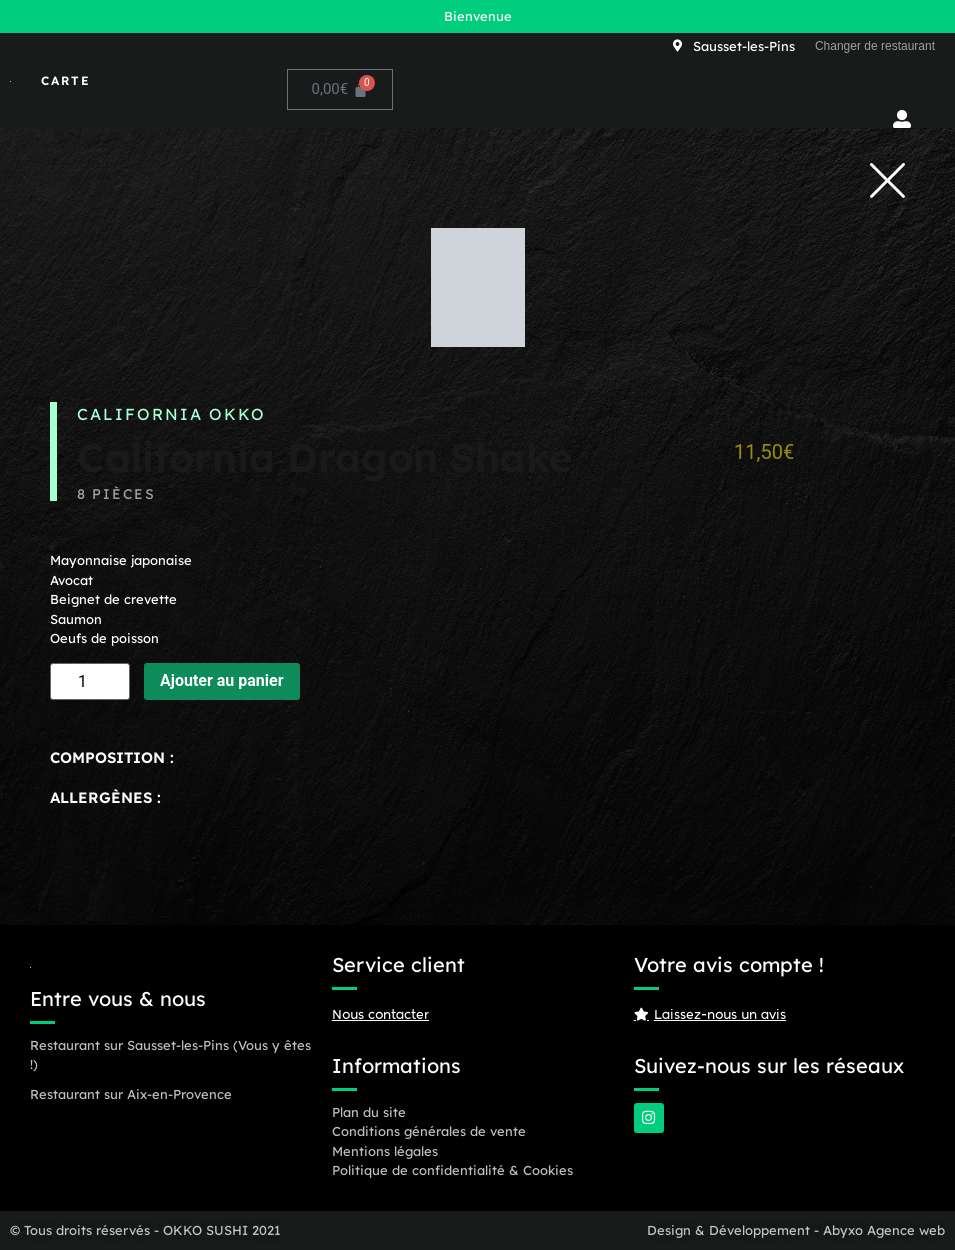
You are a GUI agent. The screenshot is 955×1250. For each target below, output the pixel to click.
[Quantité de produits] (90, 681)
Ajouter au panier (222, 680)
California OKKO (171, 414)
